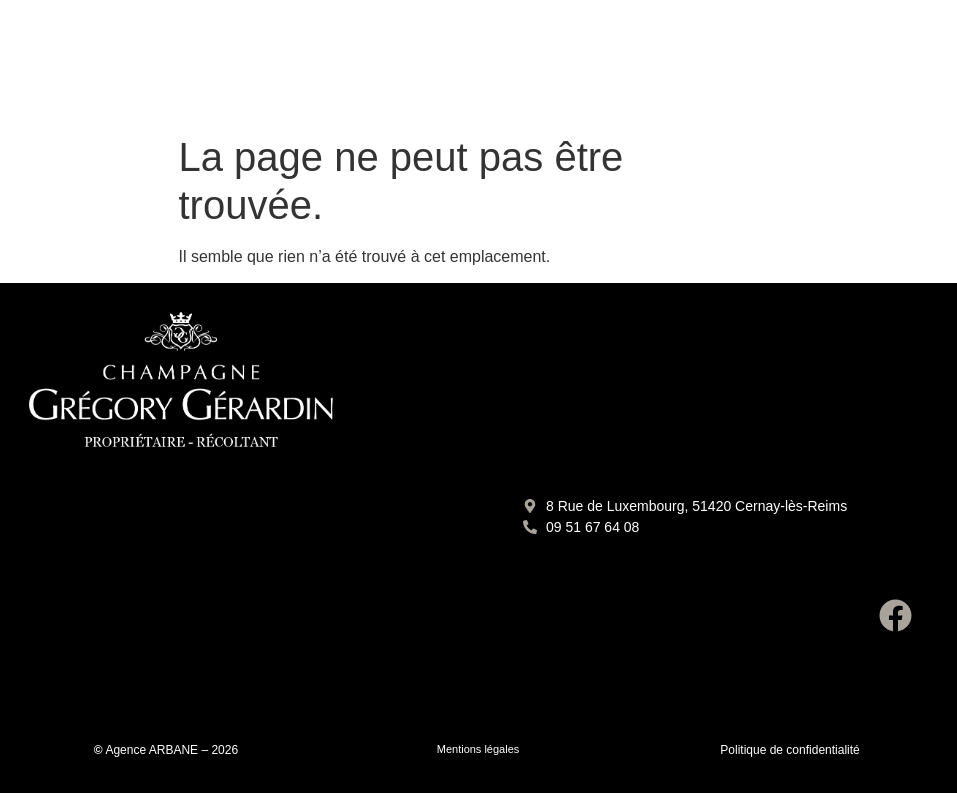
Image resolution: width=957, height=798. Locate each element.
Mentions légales (478, 749)
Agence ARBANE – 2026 (171, 750)
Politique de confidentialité (789, 750)
